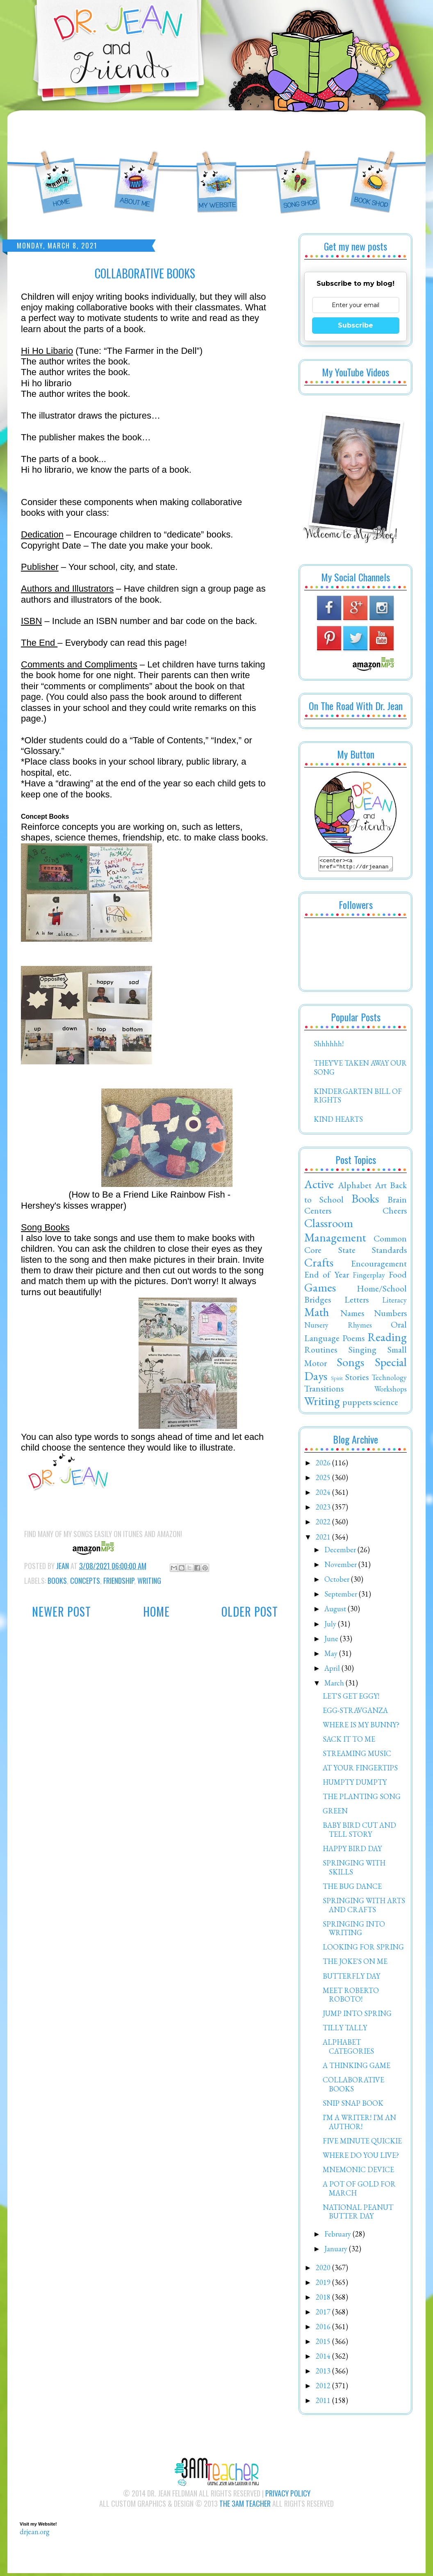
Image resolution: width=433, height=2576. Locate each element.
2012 (324, 2388)
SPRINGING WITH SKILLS (354, 1870)
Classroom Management (335, 1233)
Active (319, 1186)
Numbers (390, 1315)
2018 (324, 2299)
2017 (324, 2314)
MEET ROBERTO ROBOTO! (351, 1997)
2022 (324, 1524)
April (333, 1670)
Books (57, 1580)
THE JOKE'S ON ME (355, 1963)
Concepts (85, 1580)
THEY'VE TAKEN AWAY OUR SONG (360, 1070)
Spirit (337, 1380)
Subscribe (355, 325)
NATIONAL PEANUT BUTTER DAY (358, 2214)
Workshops (390, 1391)
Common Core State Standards (355, 1246)
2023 (324, 1509)
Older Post (249, 1611)
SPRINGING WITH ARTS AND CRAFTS (364, 1907)
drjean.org (35, 2534)
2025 (324, 1480)
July (331, 1626)
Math (316, 1314)
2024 (324, 1494)
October (337, 1581)
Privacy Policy (287, 2495)
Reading (387, 1339)
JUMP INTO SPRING (357, 2015)
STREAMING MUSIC (357, 1756)
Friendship (118, 1580)
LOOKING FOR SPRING (363, 1949)
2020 (324, 2270)
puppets (356, 1404)
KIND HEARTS (338, 1121)
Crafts (318, 1265)
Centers (317, 1213)
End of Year (326, 1276)
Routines (320, 1351)
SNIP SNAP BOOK (353, 2105)
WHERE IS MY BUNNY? (361, 1727)
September (341, 1596)
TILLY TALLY (345, 2030)
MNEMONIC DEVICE (358, 2172)
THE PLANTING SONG (362, 1799)
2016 (324, 2329)
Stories (357, 1379)
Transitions (324, 1390)
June (332, 1641)
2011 (324, 2402)
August (336, 1611)
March (335, 1685)
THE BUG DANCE (352, 1888)
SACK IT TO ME (349, 1741)
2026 (324, 1465)
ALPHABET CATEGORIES (348, 2049)
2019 (324, 2284)
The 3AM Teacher (245, 2506)
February (338, 2236)
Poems (353, 1340)
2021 (324, 1539)
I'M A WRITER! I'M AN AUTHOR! (359, 2124)
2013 (324, 2373)
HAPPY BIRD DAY (352, 1851)
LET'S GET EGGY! (351, 1698)
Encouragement (379, 1265)
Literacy (394, 1302)
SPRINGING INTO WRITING (354, 1931)
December (341, 1552)
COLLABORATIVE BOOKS (353, 2086)
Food (398, 1276)
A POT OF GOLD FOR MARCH (359, 2191)
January (336, 2251)
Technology (389, 1380)
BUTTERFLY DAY (351, 1978)
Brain (397, 1201)
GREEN (335, 1813)
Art (381, 1187)
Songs (350, 1364)
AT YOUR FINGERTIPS (360, 1770)
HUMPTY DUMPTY (355, 1784)
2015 (324, 2343)
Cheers (395, 1213)
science (385, 1404)
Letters (356, 1301)
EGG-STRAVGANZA (355, 1712)
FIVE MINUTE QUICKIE (362, 2143)
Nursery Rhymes (338, 1327)
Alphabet (354, 1187)
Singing (362, 1351)
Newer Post (61, 1611)
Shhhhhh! (329, 1046)
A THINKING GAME (356, 2068)
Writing (149, 1580)
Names (352, 1315)
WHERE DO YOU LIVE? (361, 2157)
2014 (324, 2358)
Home (156, 1611)
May (331, 1655)
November (341, 1567)
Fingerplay (369, 1277)
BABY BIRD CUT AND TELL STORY (359, 1832)
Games (320, 1290)
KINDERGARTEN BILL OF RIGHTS (358, 1098)
